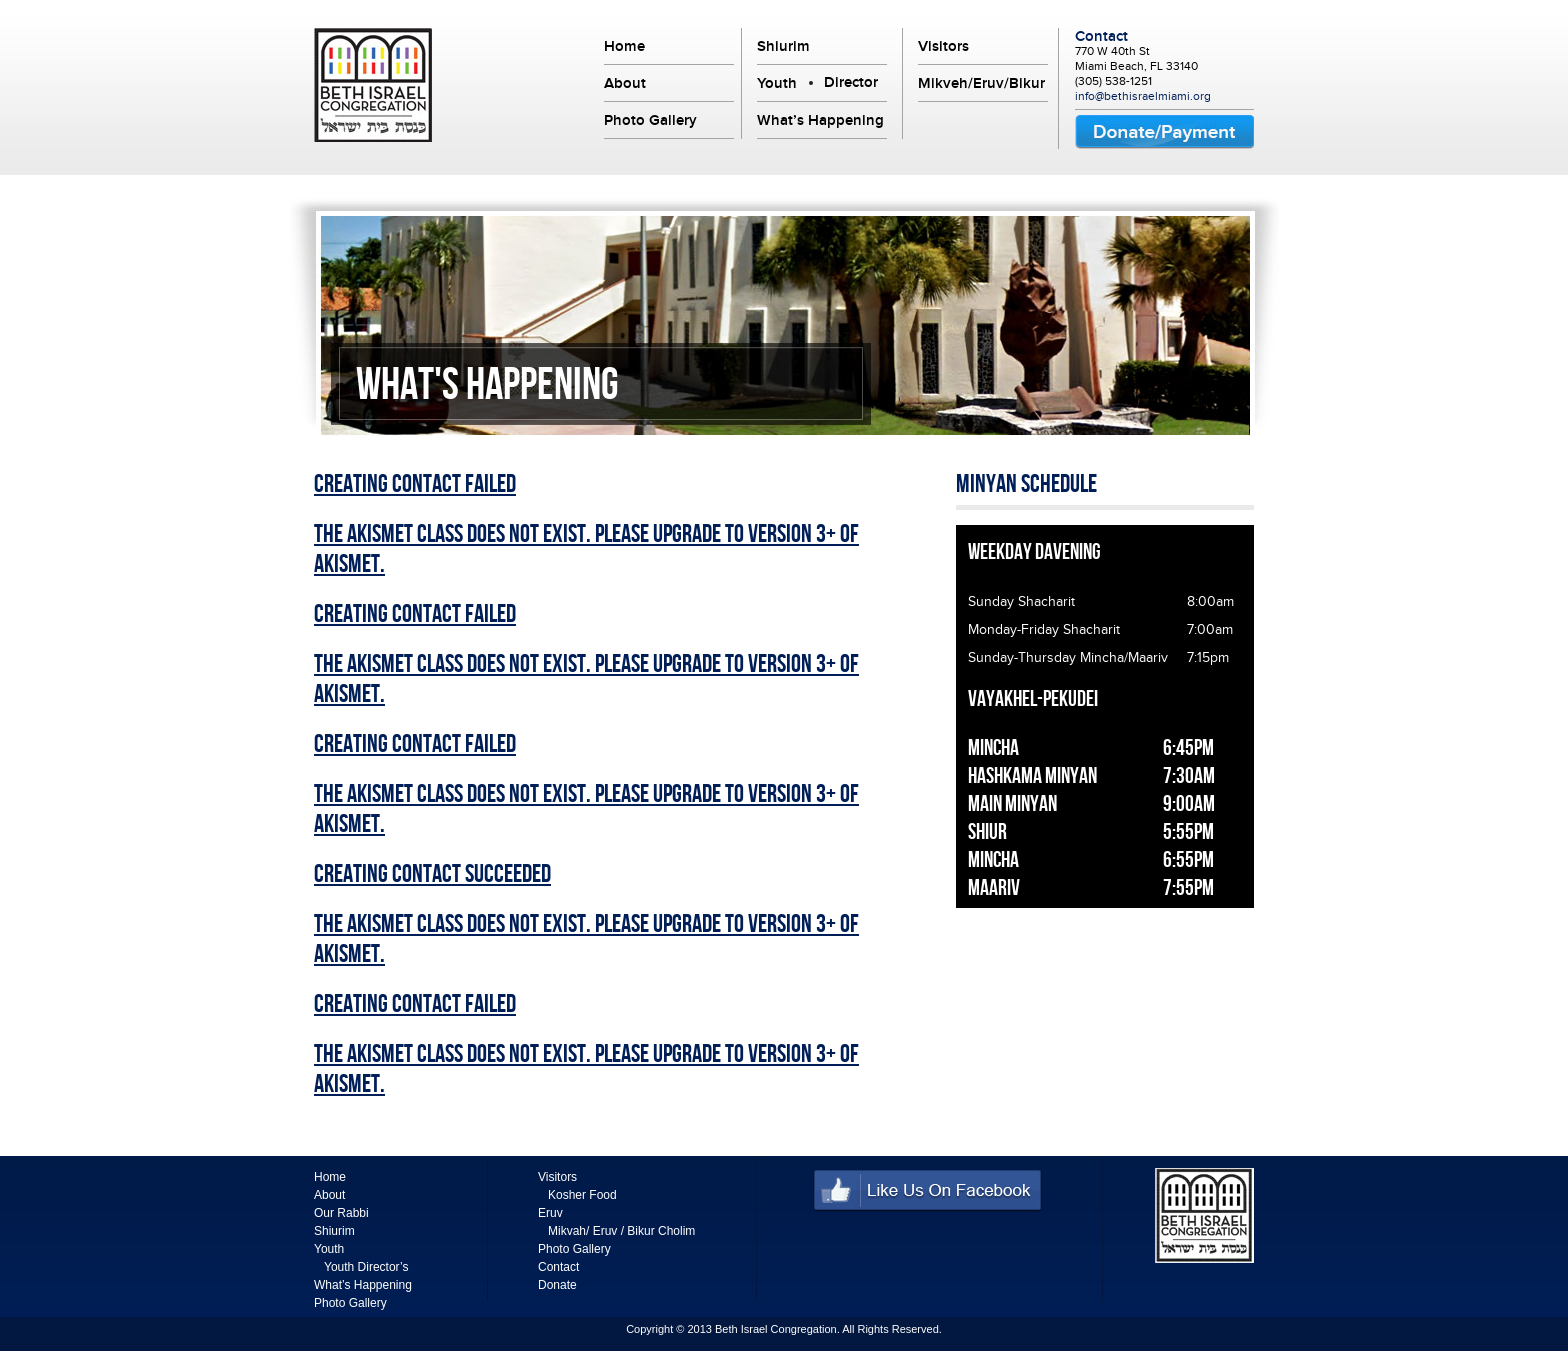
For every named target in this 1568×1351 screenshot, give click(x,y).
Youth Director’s (366, 1267)
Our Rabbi (341, 1213)
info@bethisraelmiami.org (1143, 96)
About (625, 83)
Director (851, 82)
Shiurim (783, 46)
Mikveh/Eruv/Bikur (981, 83)
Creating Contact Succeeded (432, 875)
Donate (557, 1285)
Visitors (943, 46)
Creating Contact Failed (415, 485)
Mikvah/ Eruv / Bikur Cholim (621, 1231)
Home (624, 46)
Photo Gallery (650, 120)
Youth (777, 83)
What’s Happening (820, 120)
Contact (1101, 36)
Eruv (550, 1213)
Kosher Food (582, 1195)
